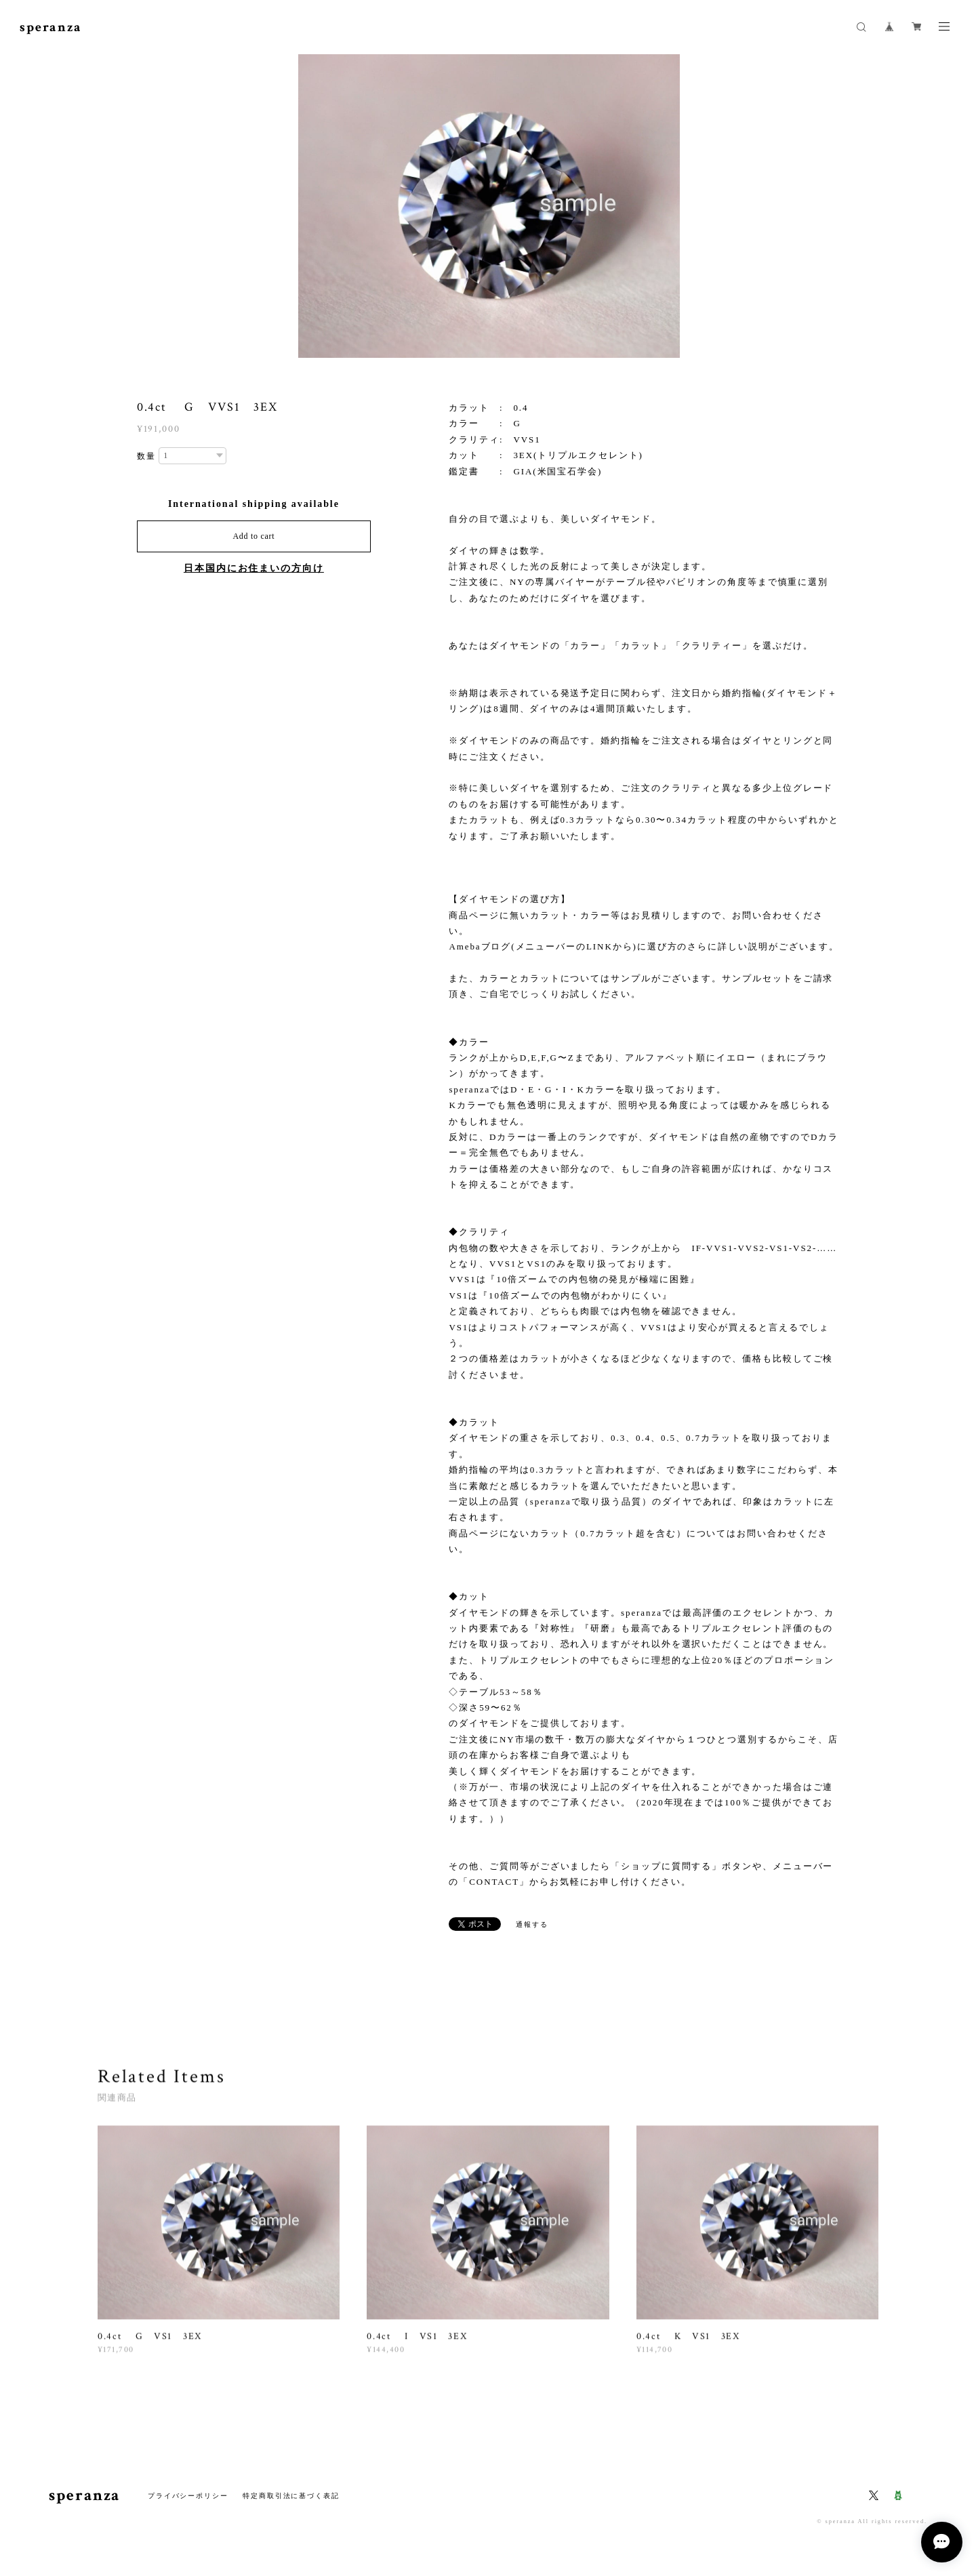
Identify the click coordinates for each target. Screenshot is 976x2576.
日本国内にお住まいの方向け (254, 568)
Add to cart (253, 536)
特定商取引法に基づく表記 (291, 2495)
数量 (146, 456)
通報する (532, 1924)
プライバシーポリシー (188, 2495)
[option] (488, 206)
